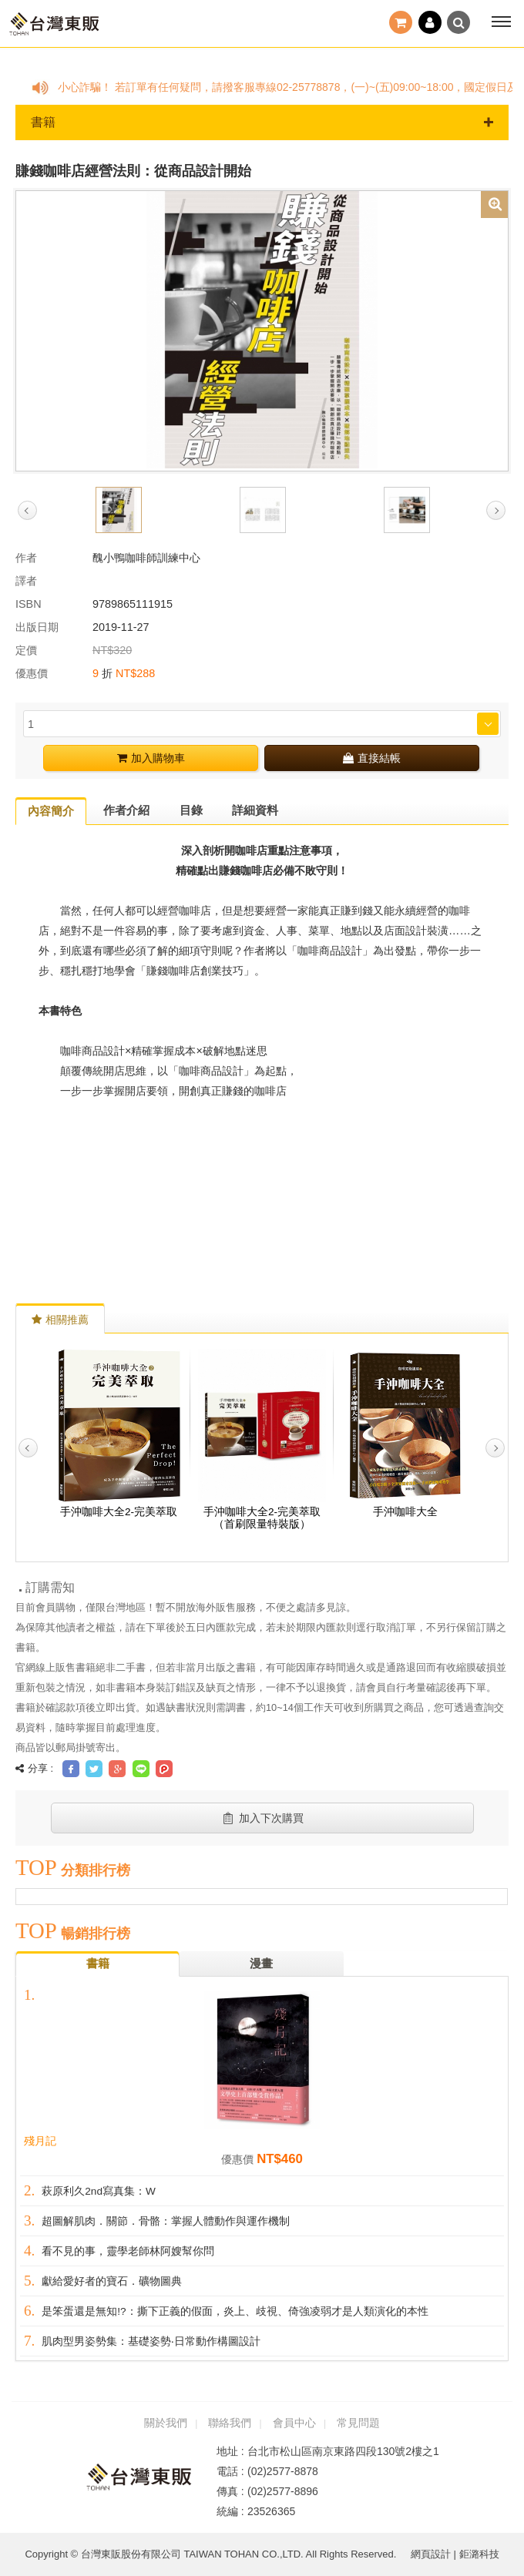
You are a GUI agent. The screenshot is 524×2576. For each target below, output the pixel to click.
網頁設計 (431, 2554)
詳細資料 (255, 810)
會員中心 (294, 2423)
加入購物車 (151, 758)
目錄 (191, 810)
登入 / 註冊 (430, 22)
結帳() (400, 22)
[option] (262, 329)
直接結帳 (372, 758)
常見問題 (358, 2423)
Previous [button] (27, 510)
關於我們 (165, 2423)
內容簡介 (51, 810)
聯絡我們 (229, 2423)
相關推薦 (60, 1319)
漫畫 (261, 1963)
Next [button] (496, 510)
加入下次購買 (262, 1818)
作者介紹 (126, 810)
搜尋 (458, 22)
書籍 (262, 122)
